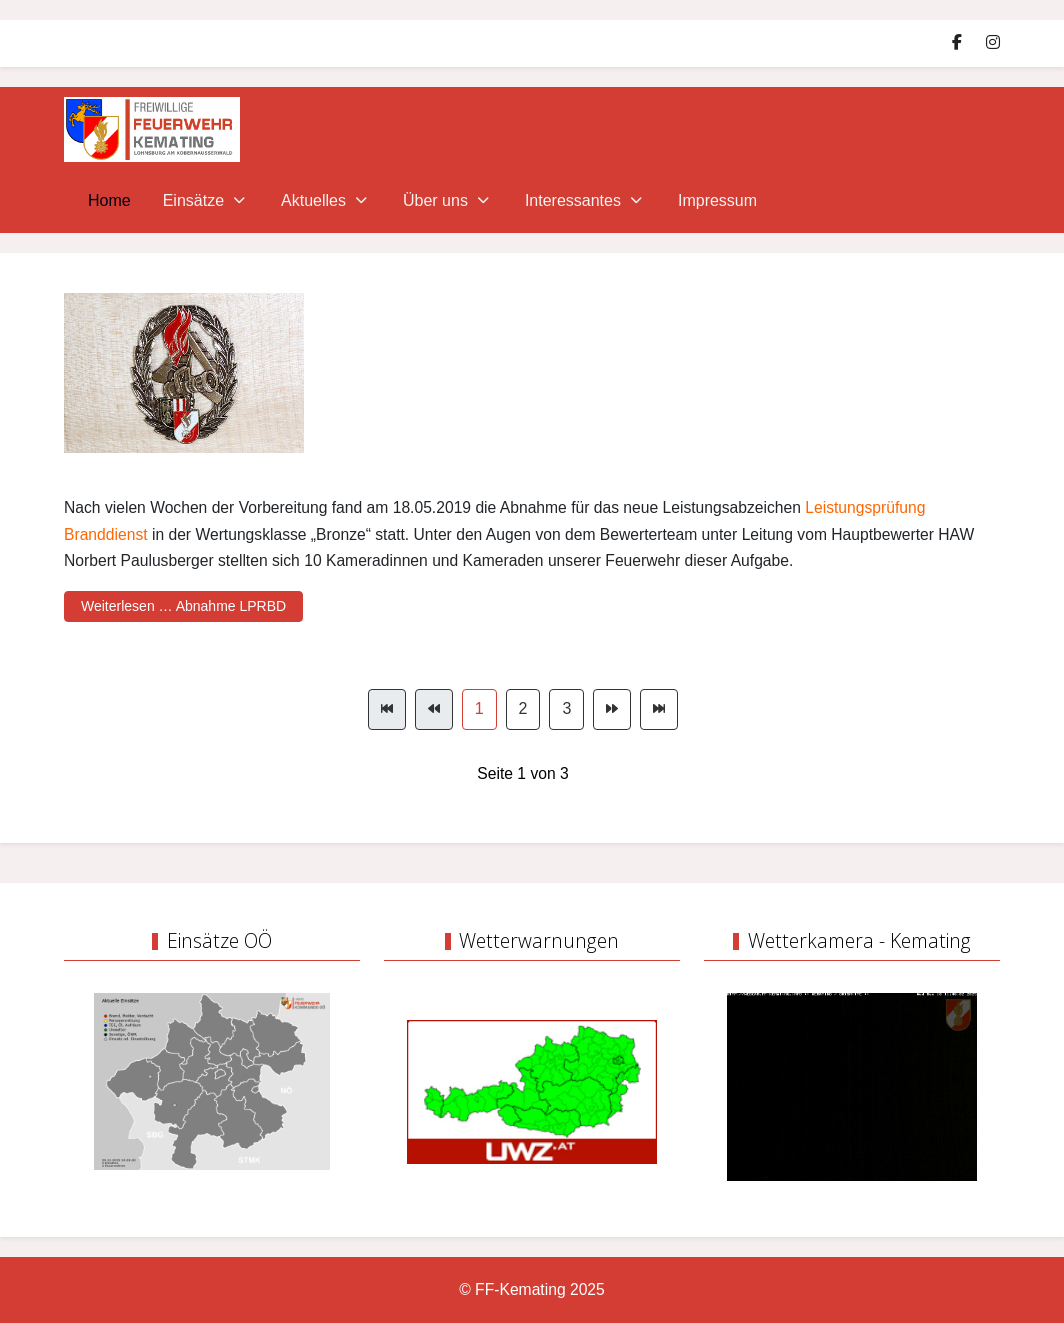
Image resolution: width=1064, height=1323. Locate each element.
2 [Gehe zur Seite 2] (523, 708)
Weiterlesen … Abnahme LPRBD (183, 606)
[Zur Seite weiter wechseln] (612, 709)
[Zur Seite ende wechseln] (659, 709)
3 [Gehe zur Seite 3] (566, 708)
